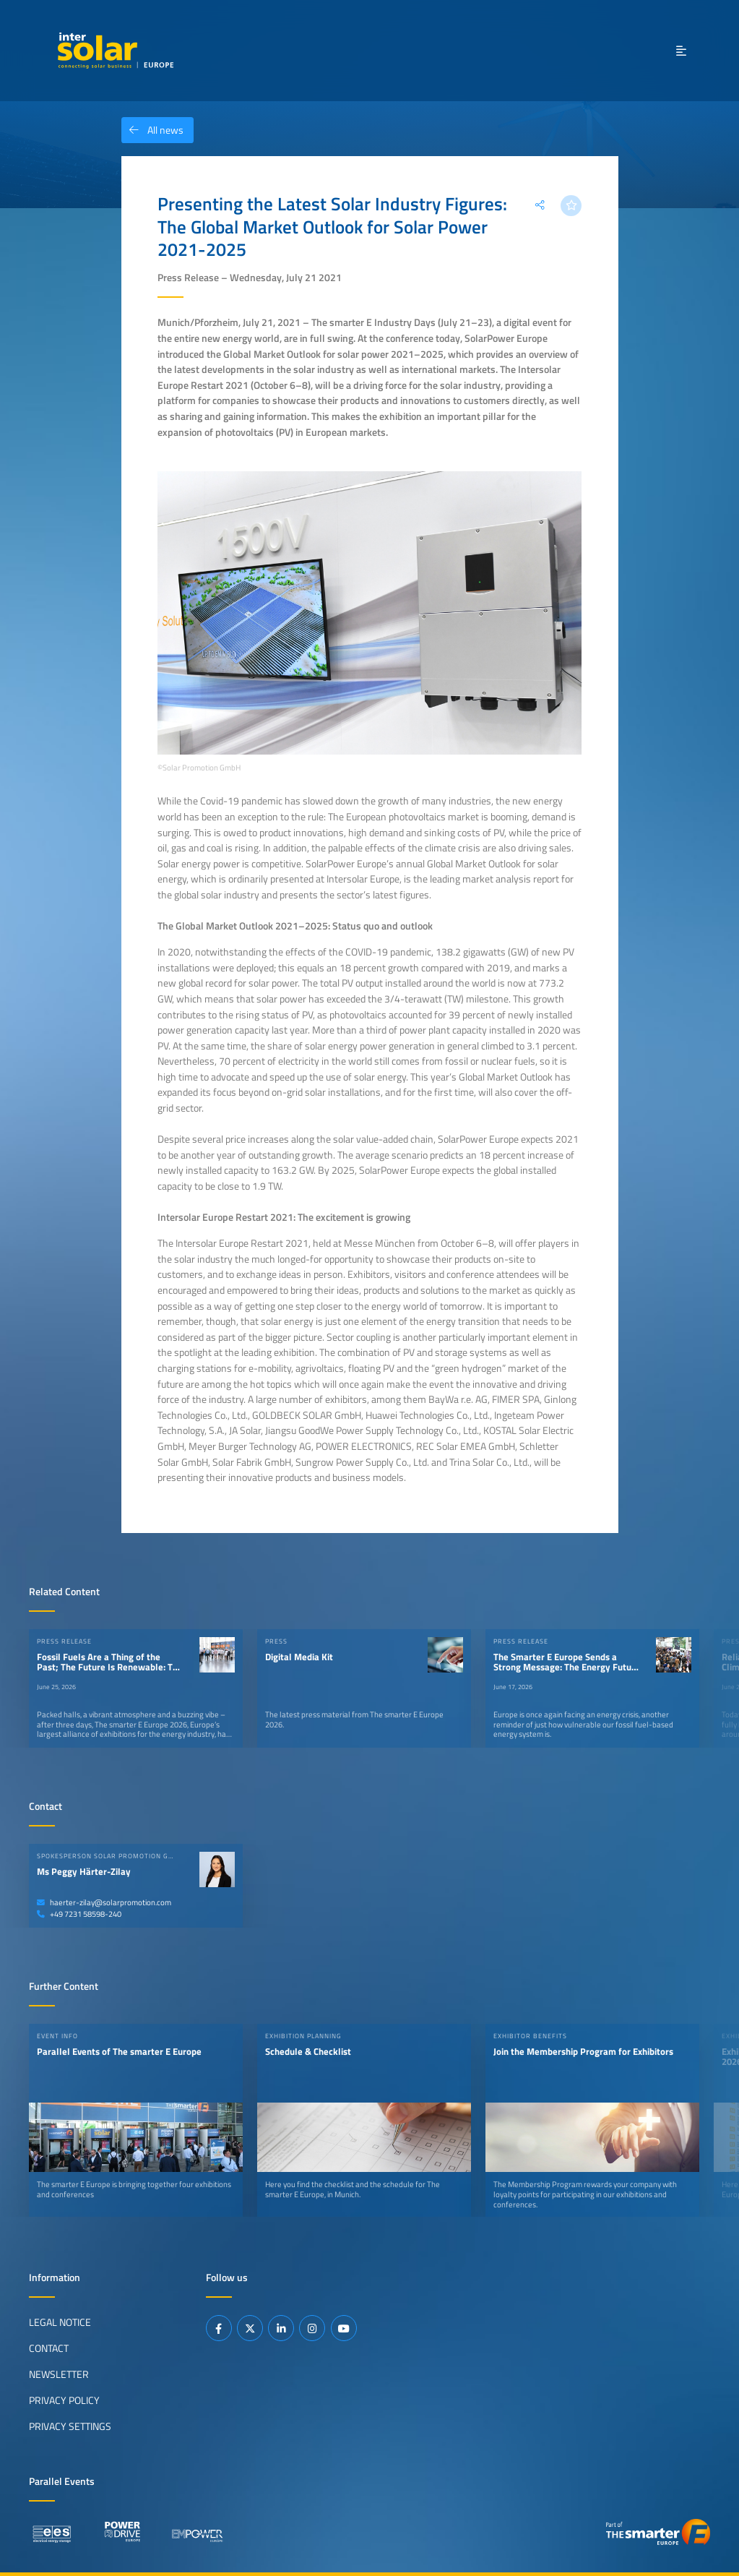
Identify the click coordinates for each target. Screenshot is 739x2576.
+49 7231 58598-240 (79, 1914)
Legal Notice (60, 2322)
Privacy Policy (64, 2400)
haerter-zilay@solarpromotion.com (104, 1902)
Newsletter (59, 2374)
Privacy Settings (70, 2426)
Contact (49, 2348)
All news (152, 130)
